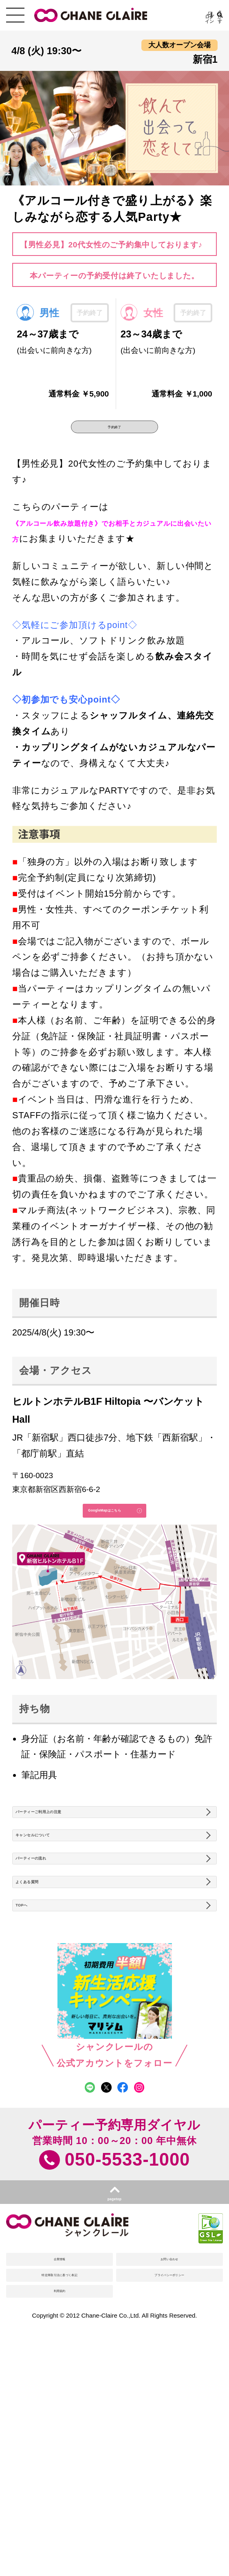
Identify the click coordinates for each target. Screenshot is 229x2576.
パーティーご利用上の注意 (76, 1867)
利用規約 (59, 2482)
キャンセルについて (63, 1905)
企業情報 (59, 2415)
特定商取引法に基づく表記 (59, 2449)
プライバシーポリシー (170, 2449)
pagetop (114, 2339)
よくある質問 (48, 1982)
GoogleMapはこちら (90, 1540)
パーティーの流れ (58, 1944)
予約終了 (114, 436)
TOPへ (34, 2020)
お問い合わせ (169, 2415)
